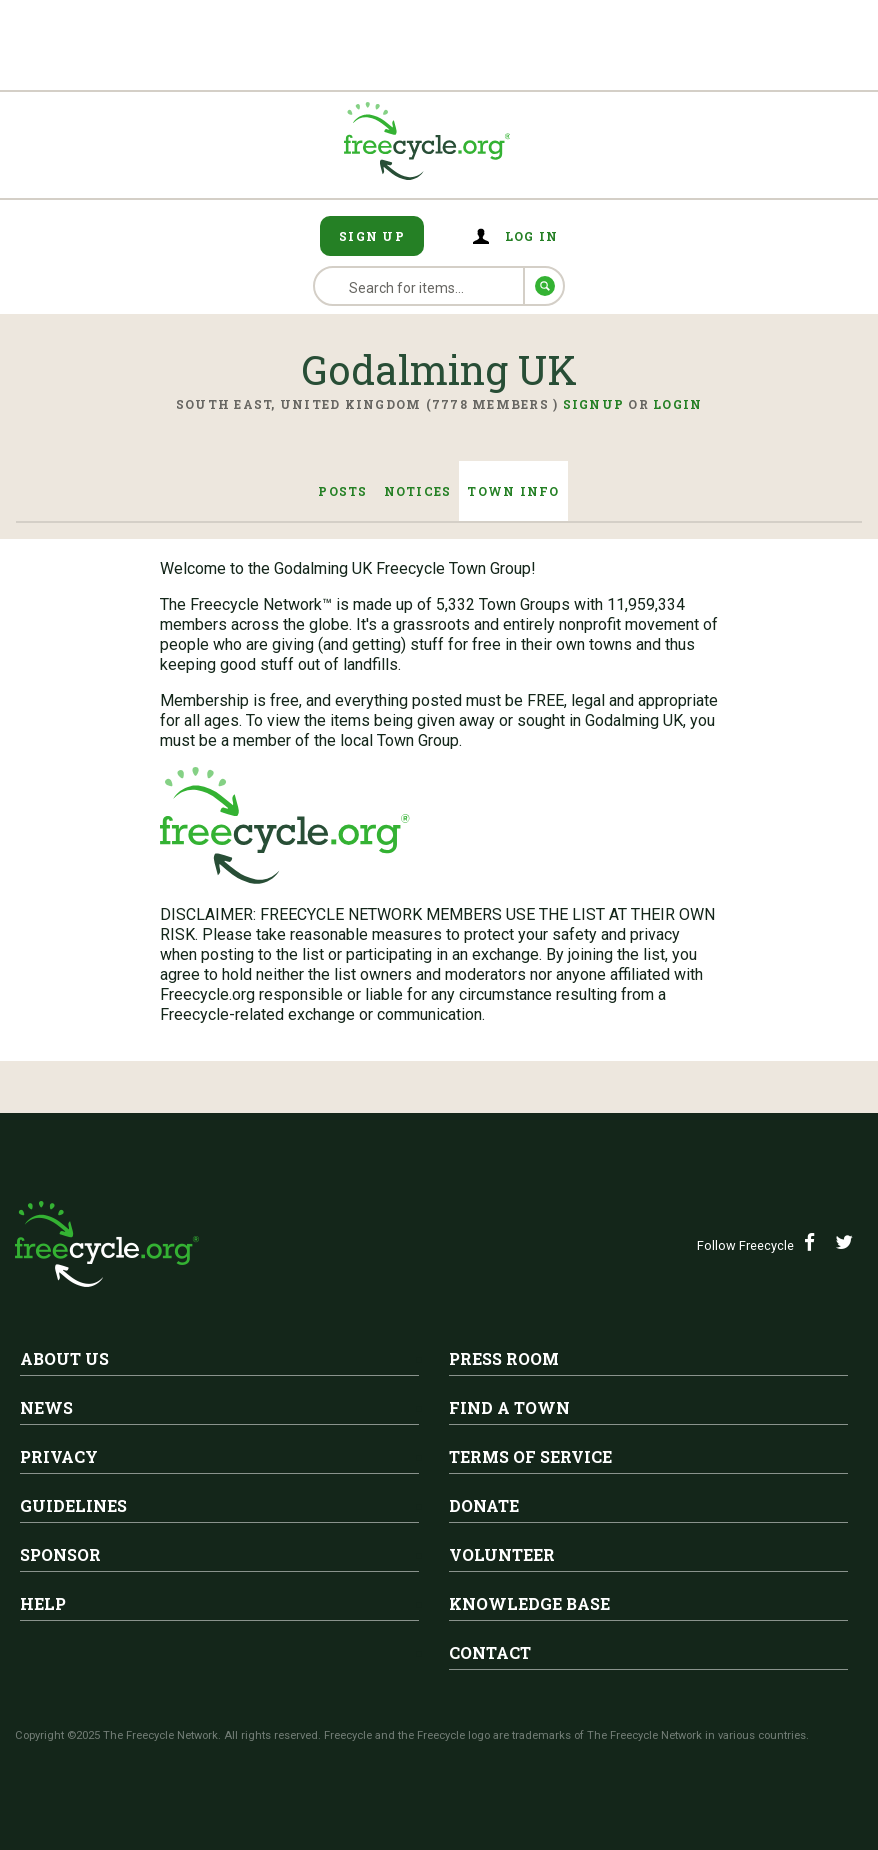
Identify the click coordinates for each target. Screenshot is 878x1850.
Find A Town (509, 1407)
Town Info (513, 491)
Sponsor (60, 1554)
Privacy (59, 1456)
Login (677, 404)
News (46, 1407)
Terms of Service (530, 1456)
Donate (484, 1505)
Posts (342, 491)
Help (43, 1603)
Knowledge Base (529, 1603)
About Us (64, 1358)
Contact (490, 1652)
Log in (532, 236)
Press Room (504, 1358)
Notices (418, 491)
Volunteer (502, 1554)
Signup (594, 404)
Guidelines (73, 1505)
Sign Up (372, 236)
